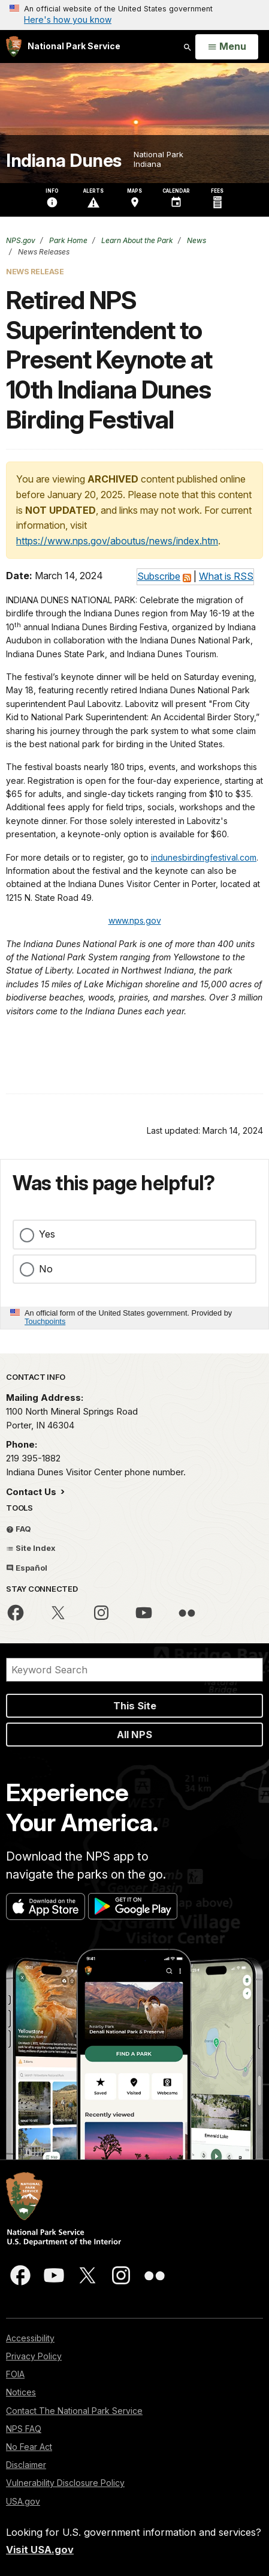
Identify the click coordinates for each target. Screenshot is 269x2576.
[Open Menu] (226, 46)
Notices (21, 2392)
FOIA (15, 2374)
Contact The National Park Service (74, 2411)
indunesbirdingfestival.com (203, 857)
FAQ (18, 1528)
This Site (134, 1706)
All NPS (134, 1735)
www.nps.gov (134, 920)
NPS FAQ (23, 2429)
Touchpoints (45, 1321)
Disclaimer (26, 2465)
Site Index (31, 1548)
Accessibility (30, 2338)
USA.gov (23, 2501)
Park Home (67, 240)
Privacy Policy (34, 2356)
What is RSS (226, 576)
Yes (47, 1234)
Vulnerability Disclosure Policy (65, 2483)
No (46, 1269)
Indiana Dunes (64, 160)
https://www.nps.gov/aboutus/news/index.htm (117, 541)
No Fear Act (29, 2447)
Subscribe (158, 576)
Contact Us (32, 1491)
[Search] (134, 1670)
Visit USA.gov (40, 2550)
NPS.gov (20, 240)
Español (26, 1567)
